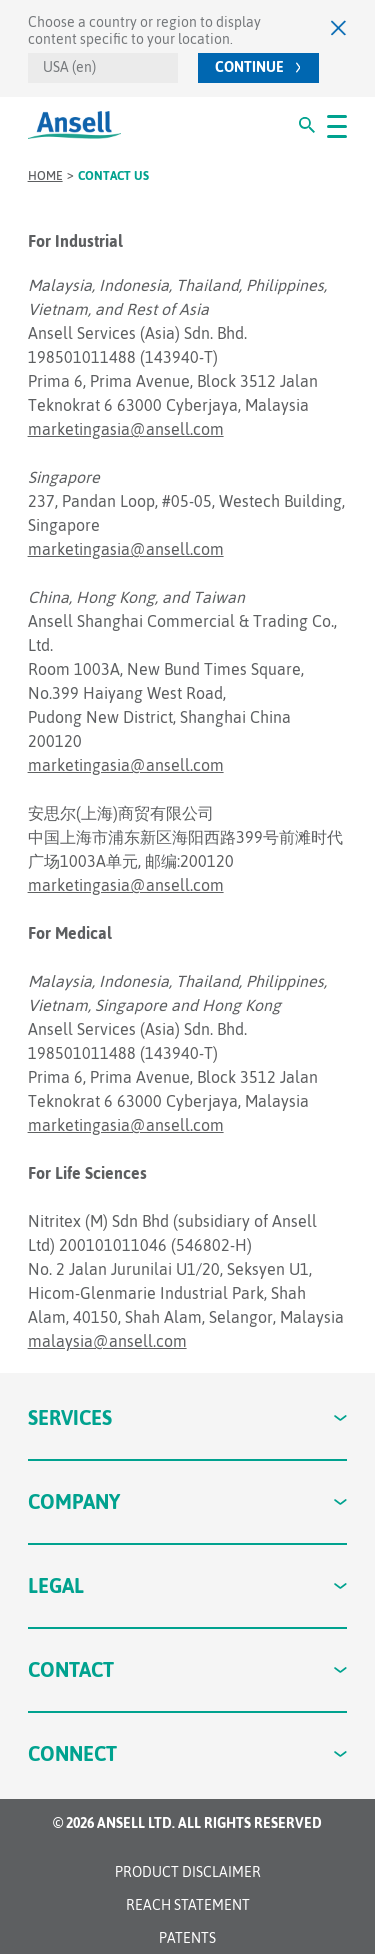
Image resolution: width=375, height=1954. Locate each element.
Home (45, 176)
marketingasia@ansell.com (126, 429)
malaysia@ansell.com (107, 1341)
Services (188, 1417)
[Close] (339, 27)
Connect (188, 1753)
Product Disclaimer (188, 1872)
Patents (187, 1938)
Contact (188, 1669)
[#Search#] (307, 125)
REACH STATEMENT (188, 1905)
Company (188, 1501)
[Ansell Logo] (74, 125)
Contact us (113, 176)
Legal (188, 1585)
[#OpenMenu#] (337, 125)
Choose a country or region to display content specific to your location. (144, 30)
